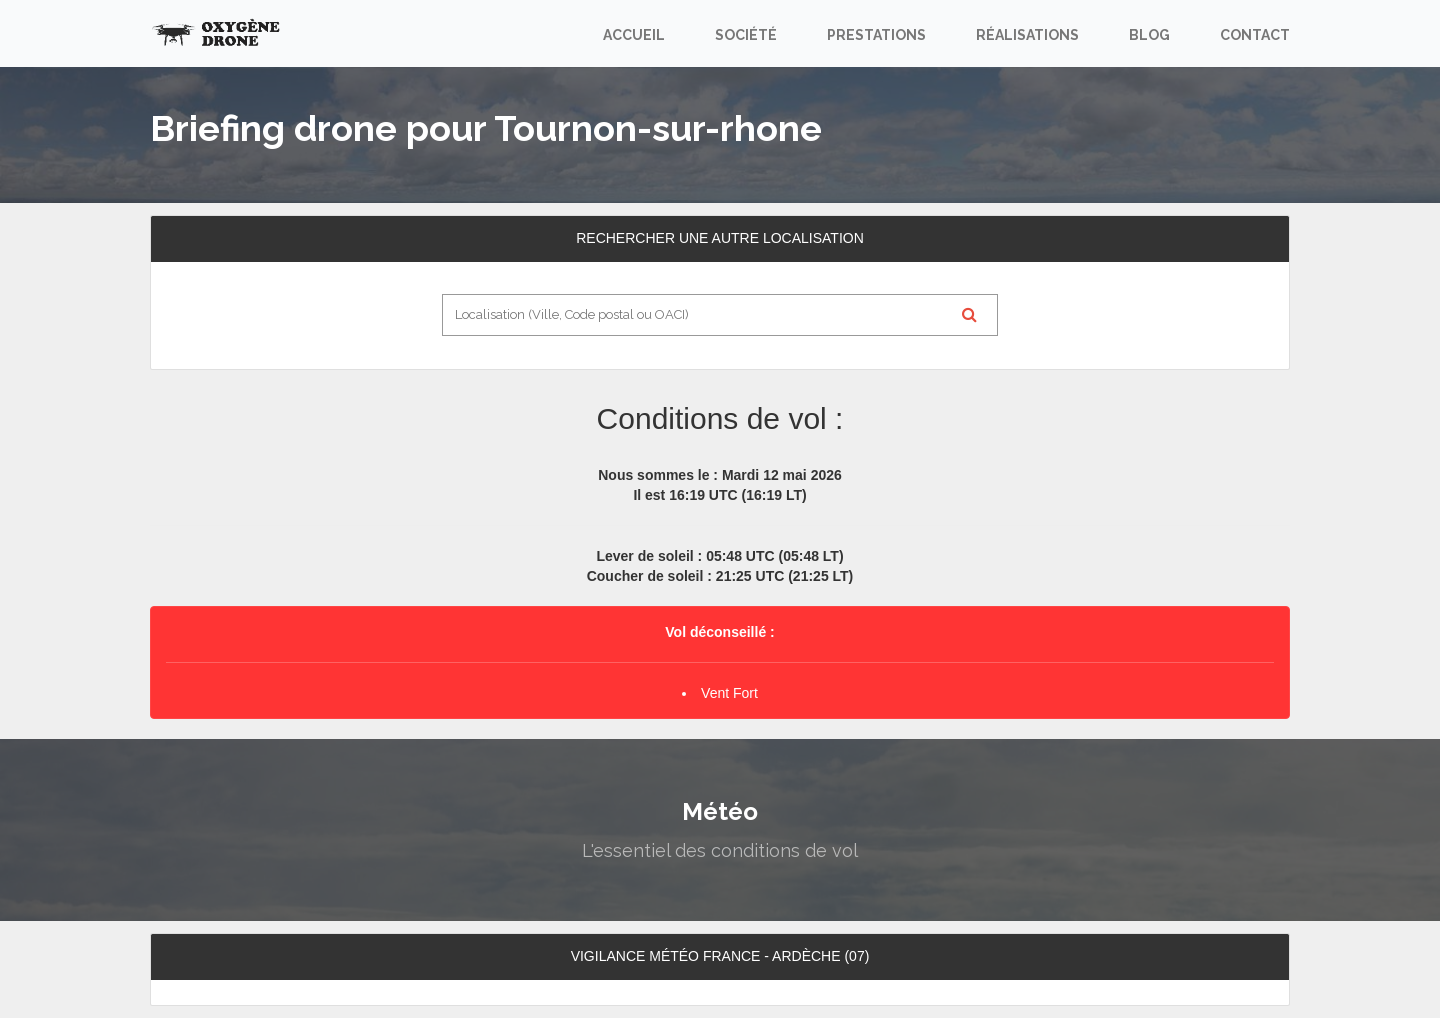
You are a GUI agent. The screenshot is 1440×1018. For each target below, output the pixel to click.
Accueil (634, 35)
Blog (1149, 35)
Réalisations (1027, 35)
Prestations (876, 35)
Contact (1255, 35)
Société (746, 35)
